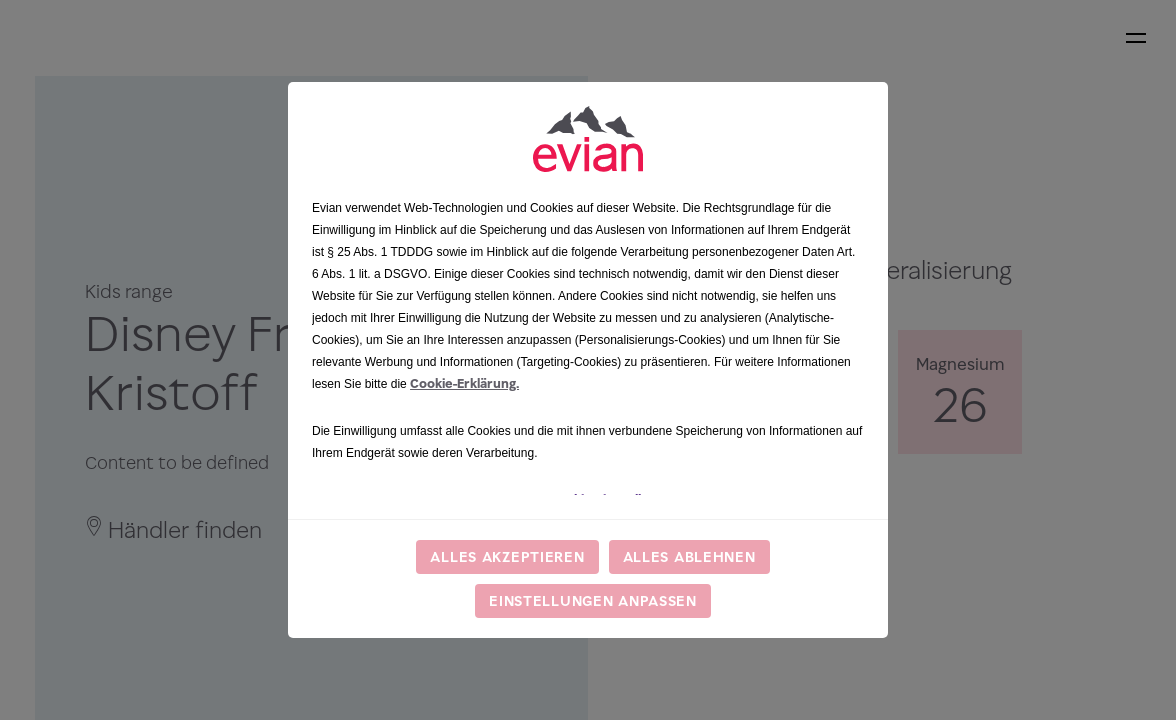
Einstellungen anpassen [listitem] (593, 600)
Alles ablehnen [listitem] (689, 556)
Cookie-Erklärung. (464, 383)
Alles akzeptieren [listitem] (507, 556)
